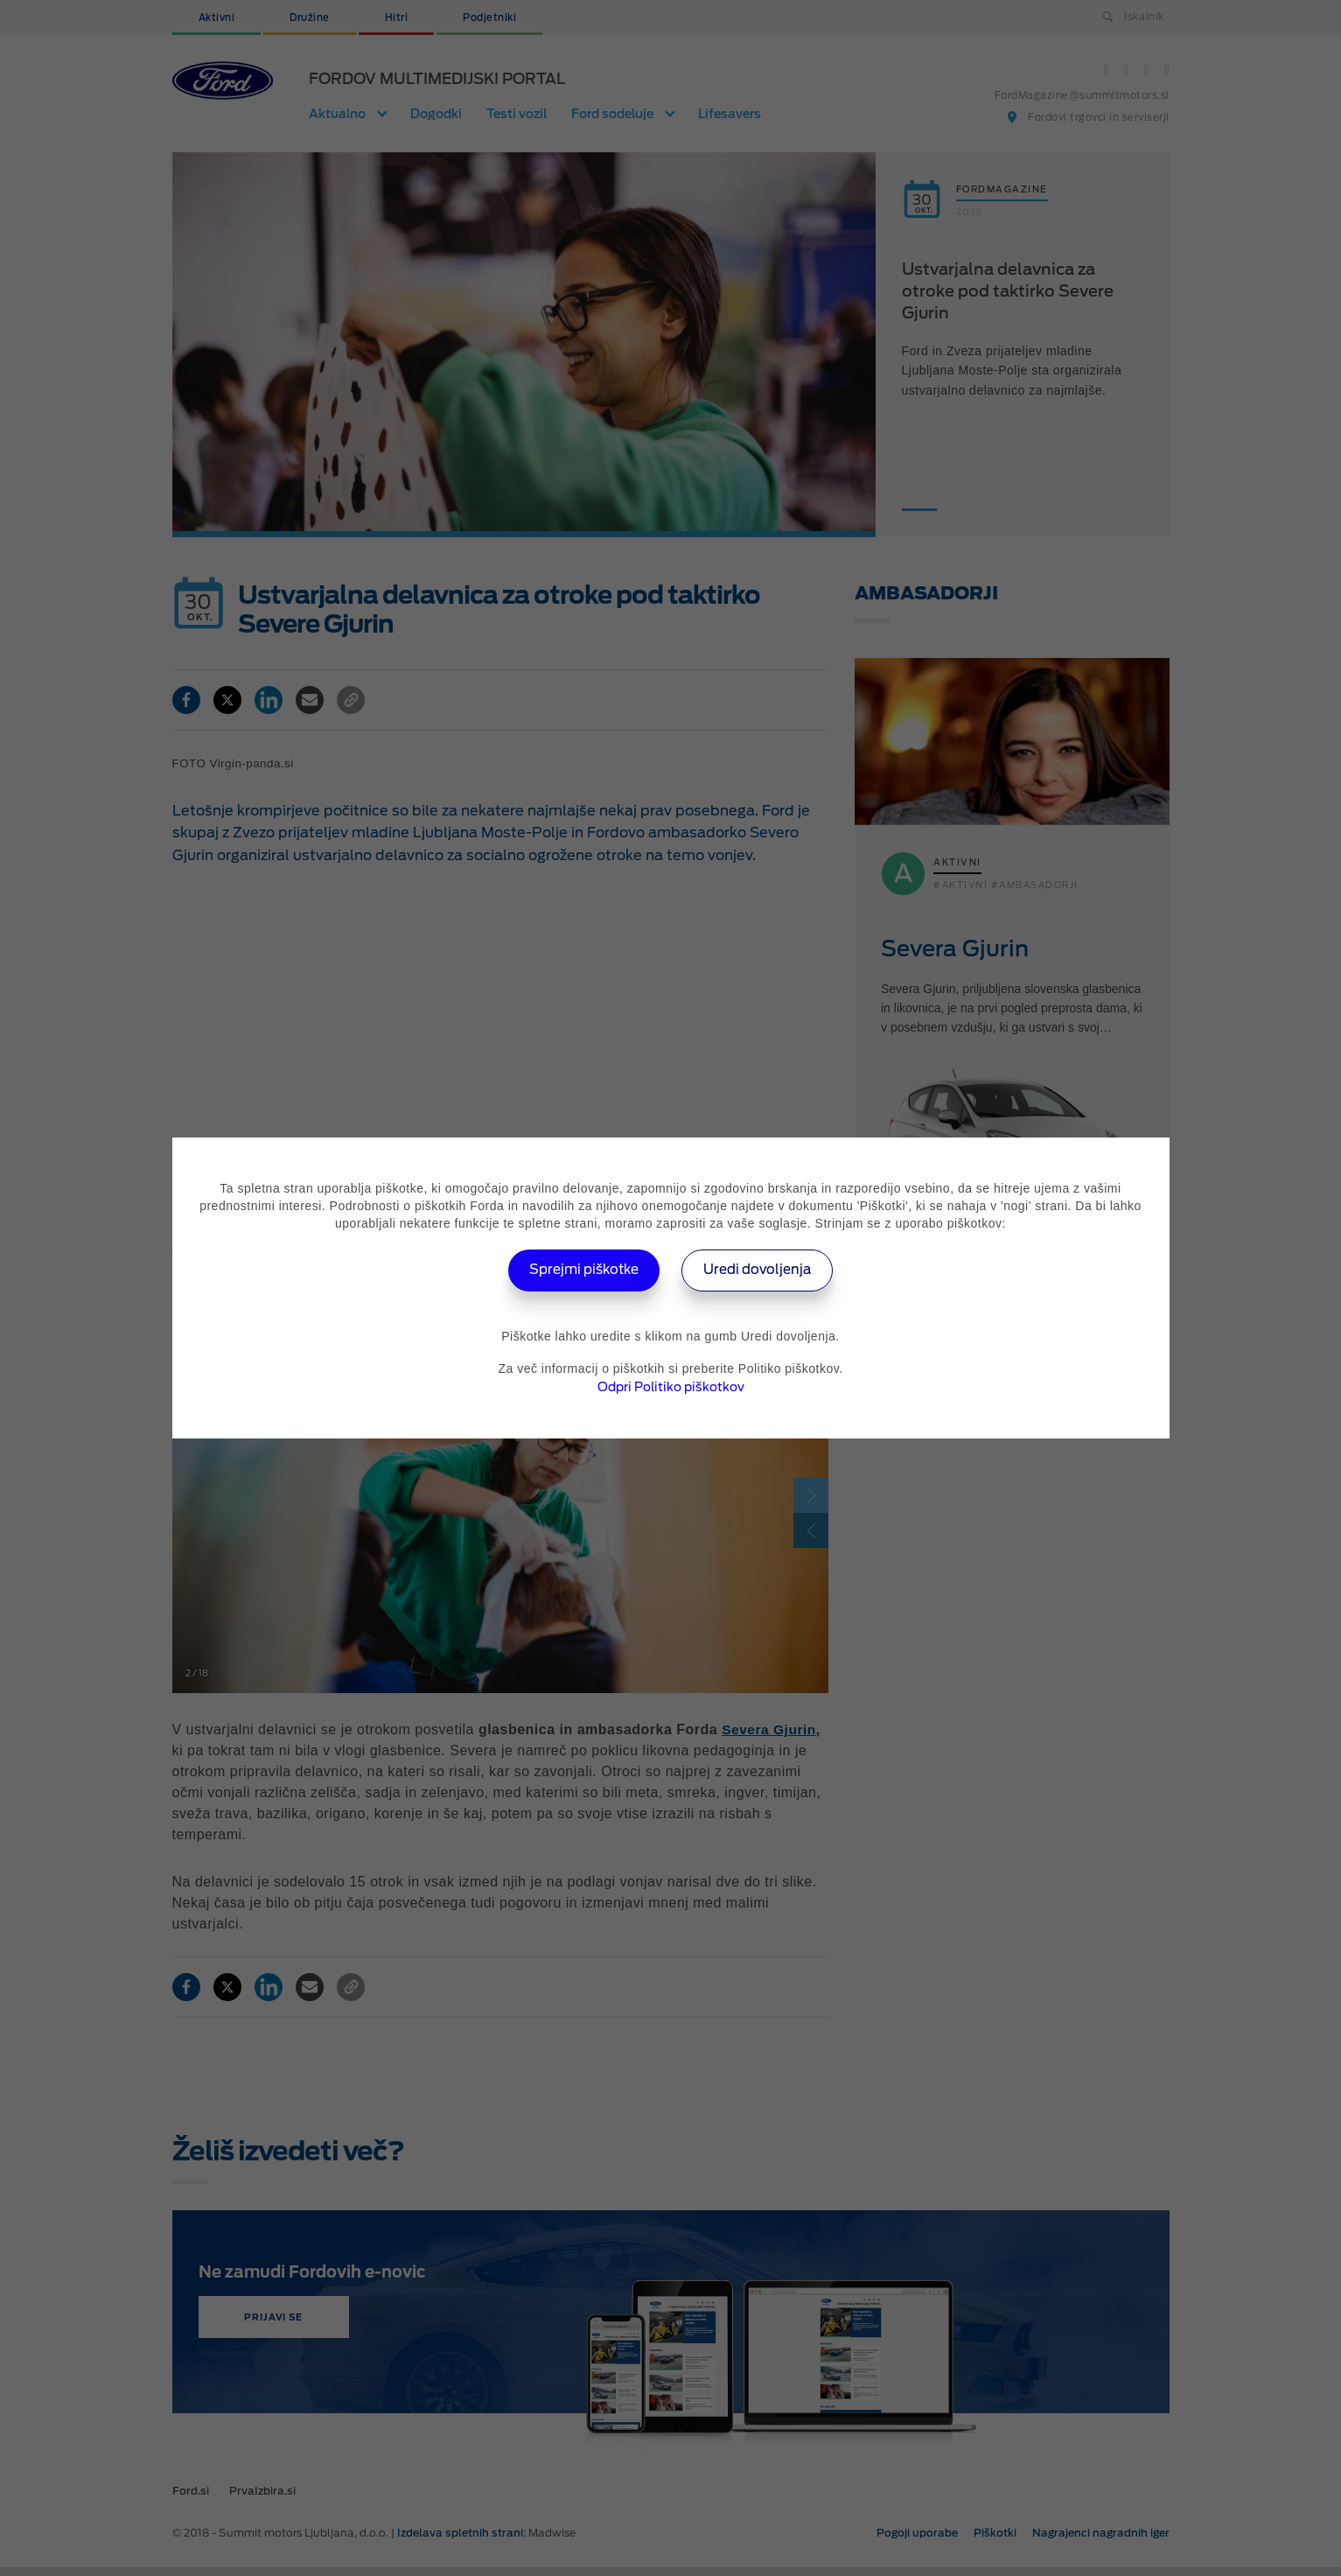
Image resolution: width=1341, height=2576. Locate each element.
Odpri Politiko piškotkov (670, 1387)
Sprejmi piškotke (579, 1270)
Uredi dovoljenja (762, 1270)
